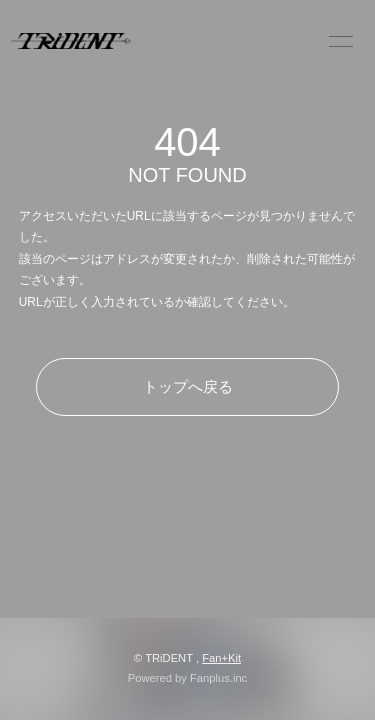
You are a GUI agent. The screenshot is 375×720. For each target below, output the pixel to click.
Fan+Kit (221, 658)
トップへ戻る (188, 386)
